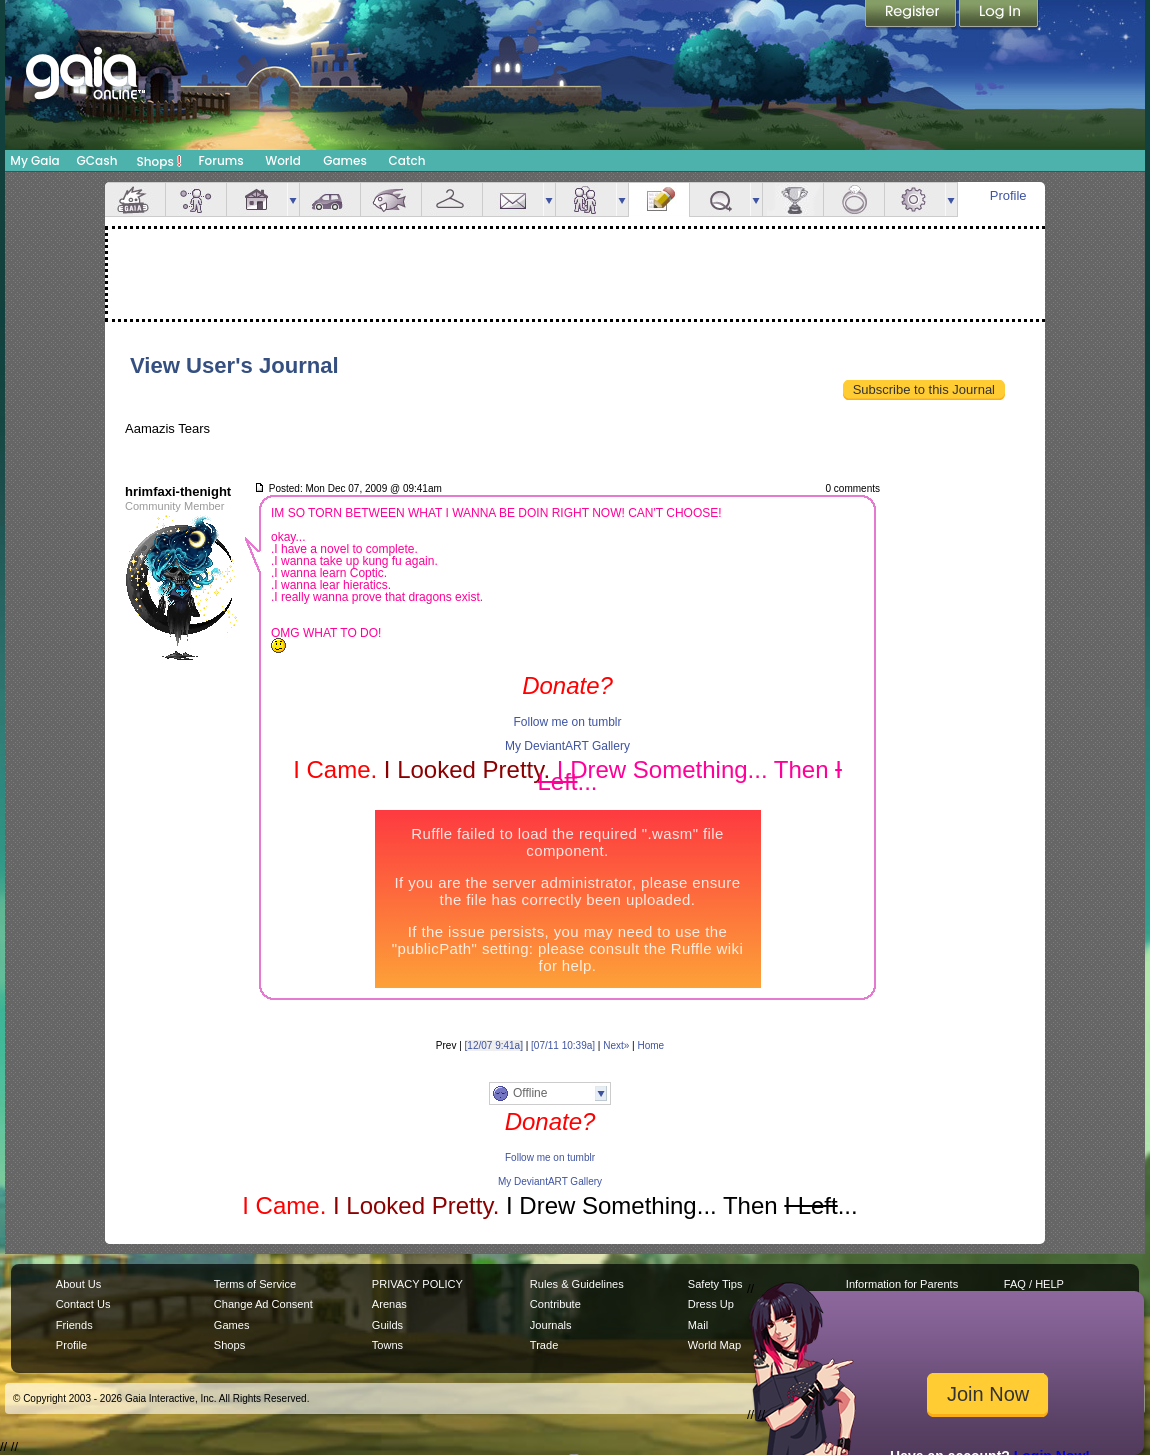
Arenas (389, 1304)
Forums (220, 160)
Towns (387, 1345)
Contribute (555, 1304)
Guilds (387, 1325)
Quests (720, 199)
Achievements (793, 199)
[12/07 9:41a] (494, 1045)
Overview (135, 199)
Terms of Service (255, 1284)
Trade (544, 1345)
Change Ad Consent (263, 1304)
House (257, 199)
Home (650, 1045)
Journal (659, 199)
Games (345, 160)
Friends (586, 199)
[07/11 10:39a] (563, 1045)
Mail (513, 199)
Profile (1008, 195)
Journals (551, 1325)
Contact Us (83, 1304)
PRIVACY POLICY (417, 1284)
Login (999, 15)
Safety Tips (715, 1284)
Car (330, 199)
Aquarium (391, 199)
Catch (407, 160)
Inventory (452, 199)
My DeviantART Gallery (567, 746)
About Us (78, 1284)
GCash (97, 160)
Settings (915, 199)
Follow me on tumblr (567, 722)
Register (912, 15)
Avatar (196, 199)
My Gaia (34, 160)
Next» (616, 1045)
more (293, 199)
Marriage (854, 199)
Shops (159, 161)
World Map (714, 1345)
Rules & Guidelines (577, 1284)
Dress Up (711, 1304)
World (283, 160)
